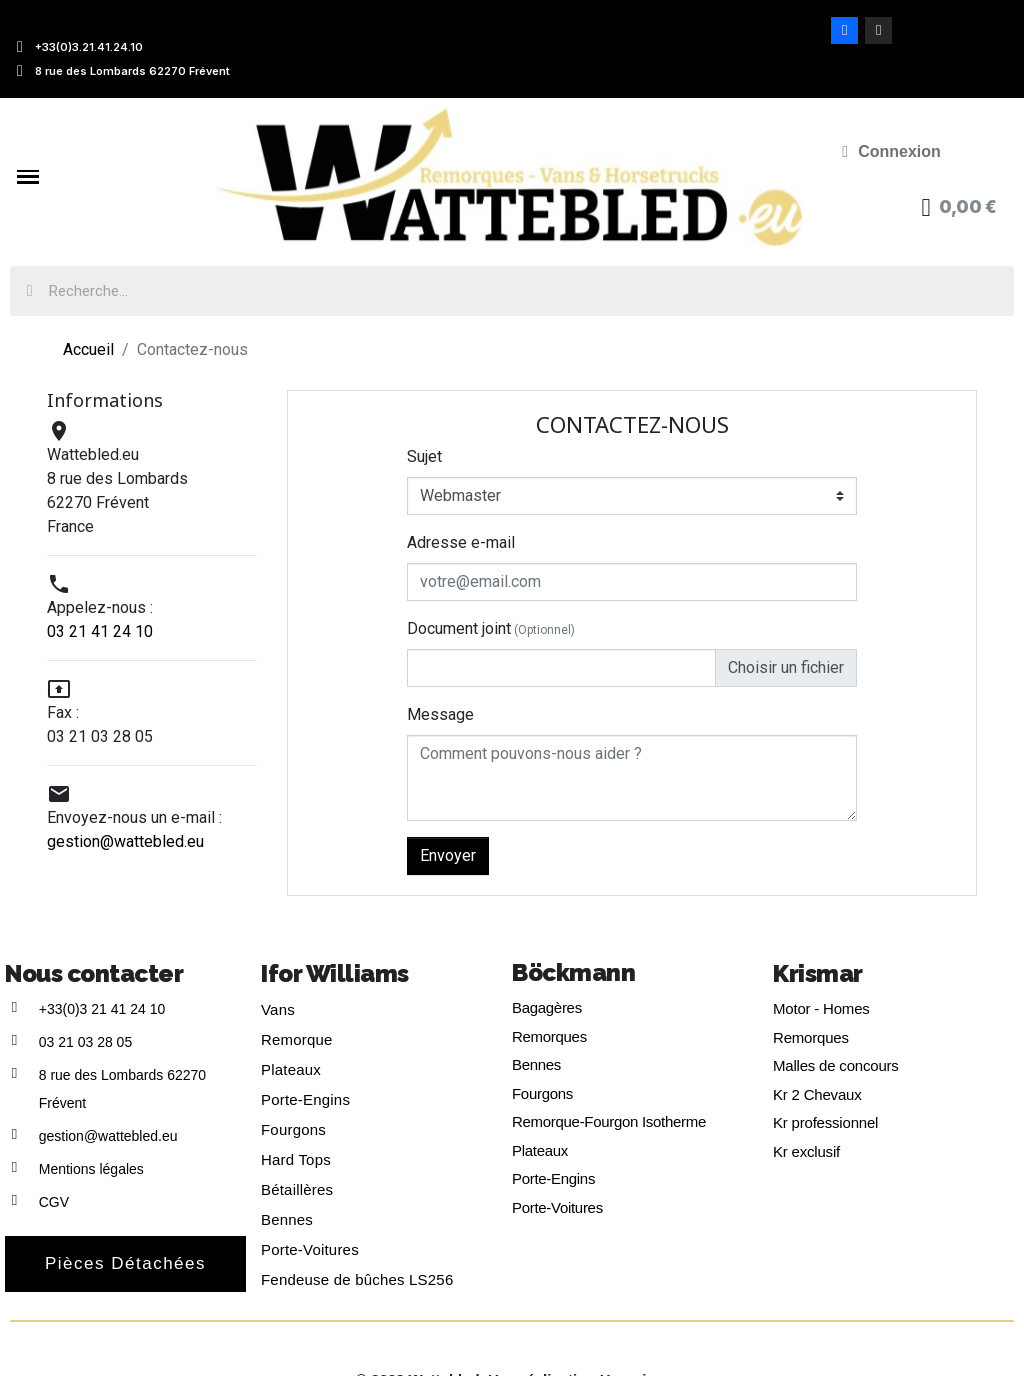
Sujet (424, 456)
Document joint (491, 628)
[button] (125, 1263)
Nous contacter (94, 973)
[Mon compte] (891, 152)
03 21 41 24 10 (100, 631)
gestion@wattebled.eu (125, 841)
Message (440, 714)
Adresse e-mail (461, 542)
